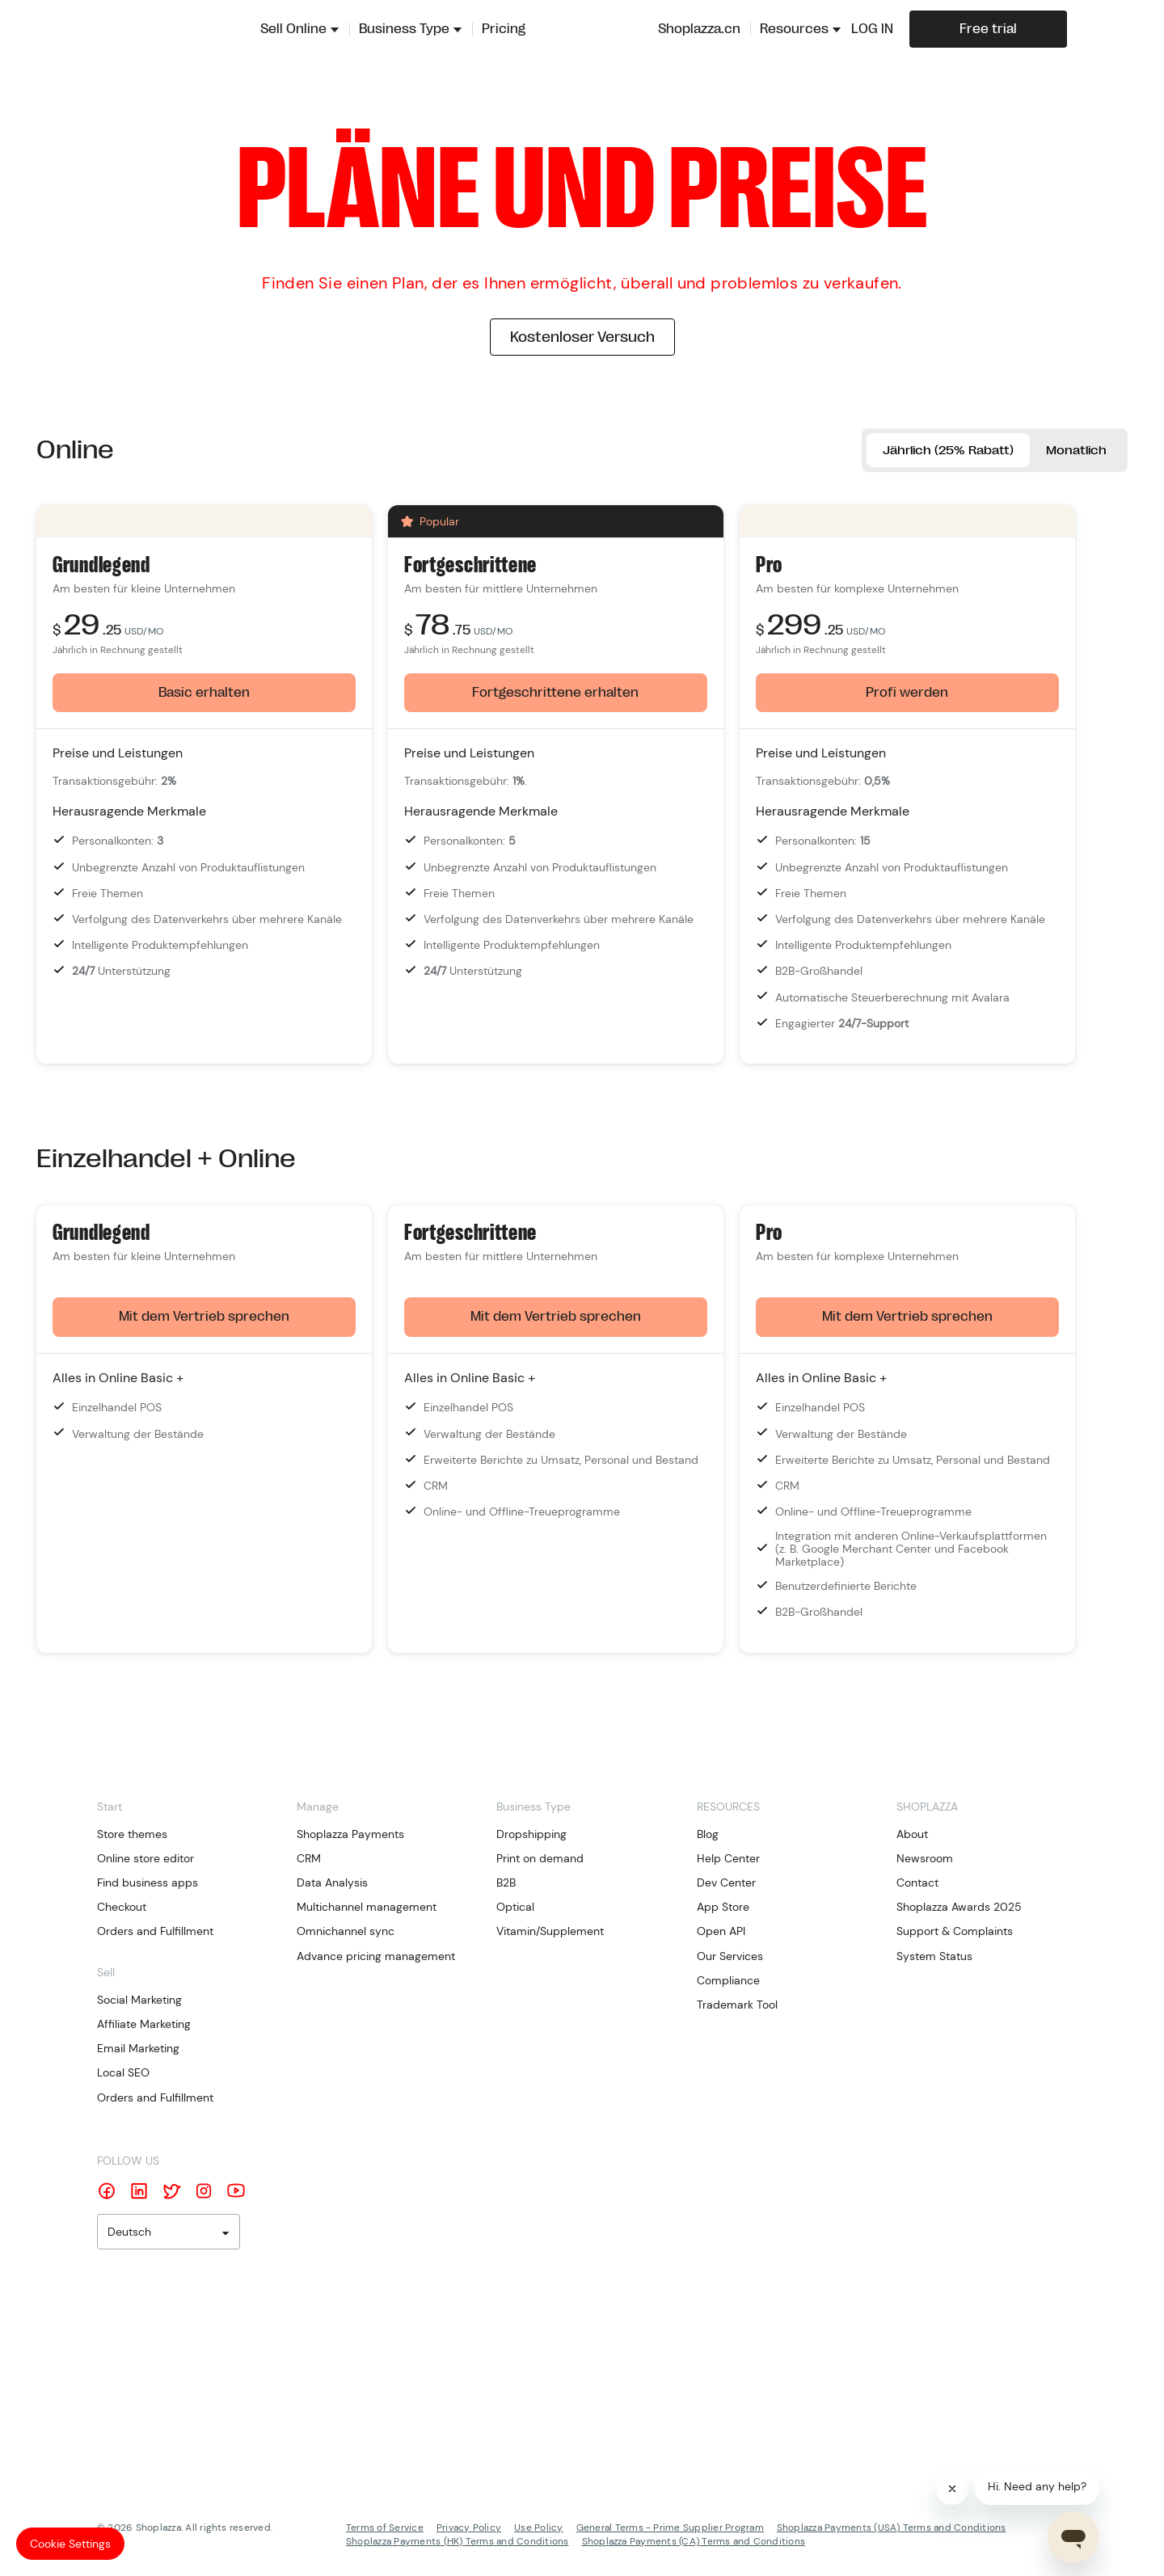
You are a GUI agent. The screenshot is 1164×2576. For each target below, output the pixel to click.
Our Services (730, 1957)
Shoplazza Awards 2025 (959, 1909)
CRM (309, 1860)
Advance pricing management (376, 1957)
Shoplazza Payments (350, 1835)
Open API (721, 1933)
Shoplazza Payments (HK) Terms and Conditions (457, 2542)
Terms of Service (385, 2529)
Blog (708, 1835)
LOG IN (872, 29)
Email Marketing (138, 2050)
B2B (506, 1885)
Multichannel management (366, 1909)
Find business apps (147, 1885)
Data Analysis (332, 1885)
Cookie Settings (70, 2543)
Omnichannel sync (345, 1933)
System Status (934, 1957)
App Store (723, 1909)
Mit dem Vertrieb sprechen (204, 1319)
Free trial (988, 29)
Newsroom (924, 1860)
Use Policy (538, 2529)
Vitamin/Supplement (550, 1933)
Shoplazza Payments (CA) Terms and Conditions (694, 2542)
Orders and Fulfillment (155, 1933)
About (912, 1835)
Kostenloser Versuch (582, 337)
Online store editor (145, 1860)
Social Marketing (139, 2001)
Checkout (121, 1909)
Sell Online (293, 29)
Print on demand (540, 1860)
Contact (917, 1885)
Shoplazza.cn (699, 29)
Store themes (132, 1835)
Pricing (503, 29)
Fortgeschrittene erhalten (555, 694)
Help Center (728, 1860)
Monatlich (1072, 451)
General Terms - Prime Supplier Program (670, 2529)
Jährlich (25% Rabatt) (929, 451)
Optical (515, 1909)
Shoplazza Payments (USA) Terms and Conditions (891, 2529)
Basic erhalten (204, 694)
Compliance (728, 1982)
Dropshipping (531, 1835)
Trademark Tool (737, 2007)
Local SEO (123, 2075)
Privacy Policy (468, 2529)
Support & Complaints (954, 1933)
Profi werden (907, 694)
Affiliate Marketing (144, 2026)
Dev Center (726, 1885)
